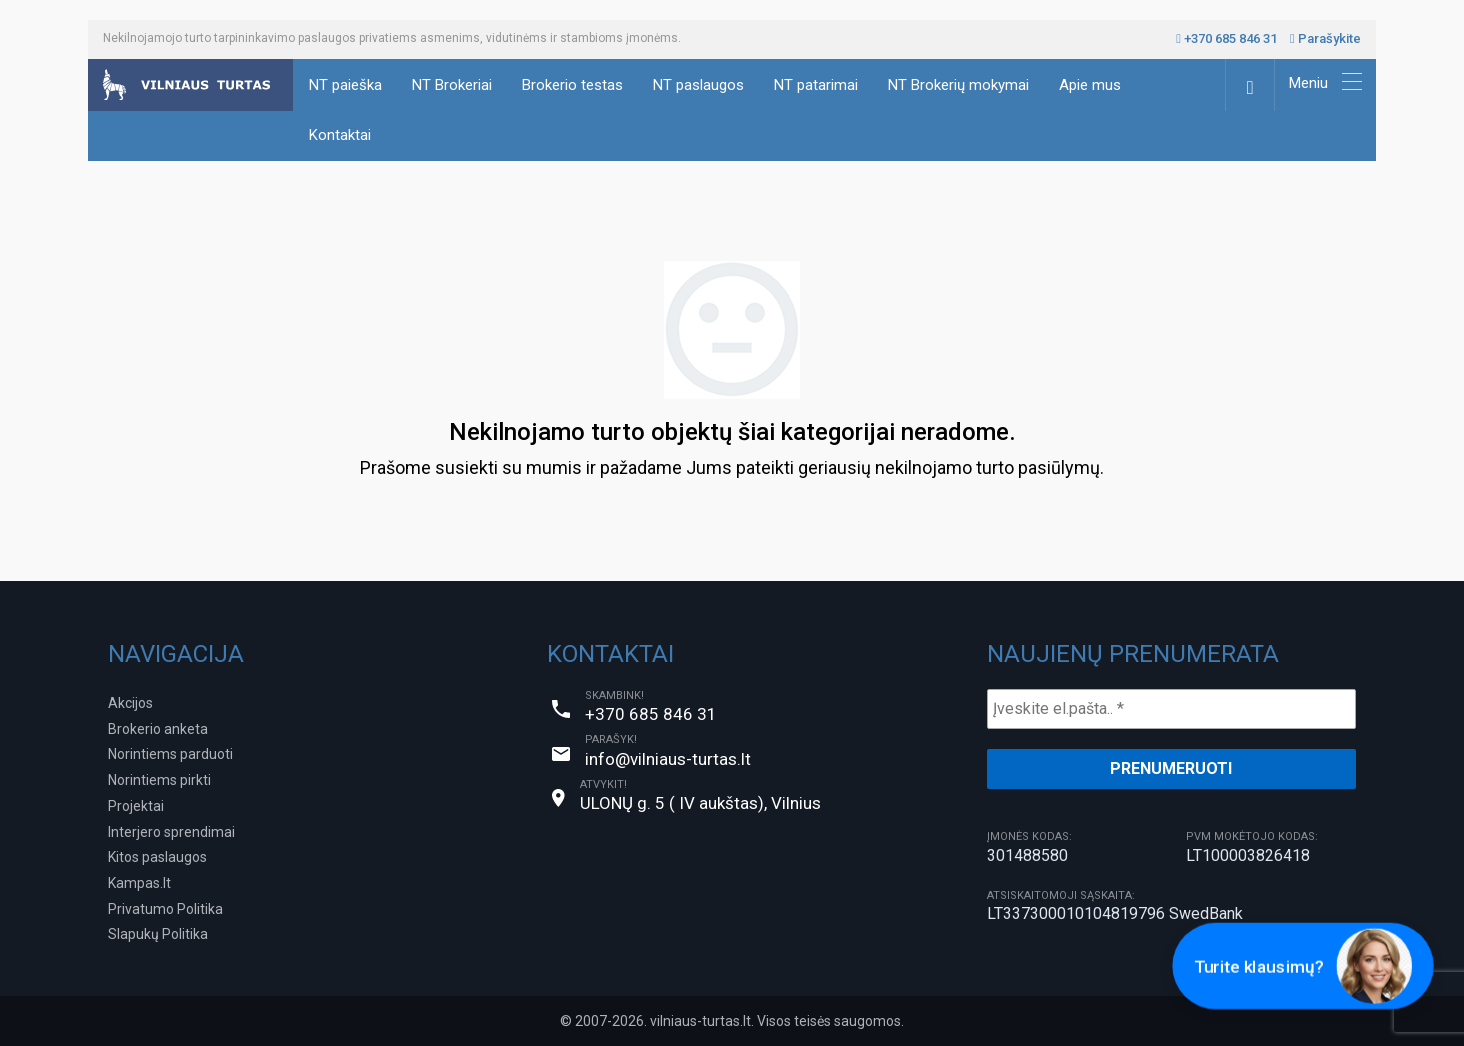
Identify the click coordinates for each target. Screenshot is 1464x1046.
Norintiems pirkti (159, 780)
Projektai (136, 806)
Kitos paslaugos (157, 857)
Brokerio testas (572, 85)
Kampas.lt (139, 883)
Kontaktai (340, 135)
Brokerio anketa (158, 729)
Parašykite (1325, 38)
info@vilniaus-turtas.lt (668, 759)
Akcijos (130, 703)
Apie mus (1090, 85)
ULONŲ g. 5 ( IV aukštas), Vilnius (700, 803)
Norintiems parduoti (170, 754)
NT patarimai (816, 85)
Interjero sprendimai (171, 832)
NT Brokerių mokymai (958, 85)
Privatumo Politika (165, 909)
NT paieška (345, 85)
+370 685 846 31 (1226, 38)
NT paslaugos (698, 85)
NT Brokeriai (452, 85)
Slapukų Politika (158, 934)
